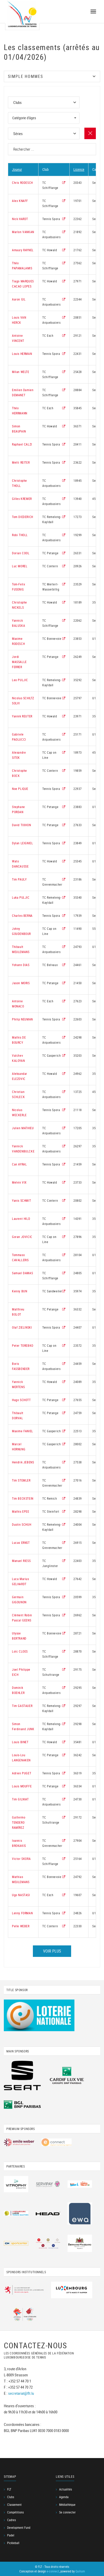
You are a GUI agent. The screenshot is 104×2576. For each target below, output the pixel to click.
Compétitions (15, 2512)
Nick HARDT (20, 219)
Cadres (11, 2520)
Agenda (64, 2497)
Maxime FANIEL (22, 1431)
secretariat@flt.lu (21, 2393)
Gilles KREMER (22, 499)
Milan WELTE (20, 372)
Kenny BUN (19, 1291)
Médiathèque (67, 2504)
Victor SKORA (21, 1859)
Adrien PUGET (21, 1773)
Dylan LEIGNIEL (22, 843)
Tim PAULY (19, 879)
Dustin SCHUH (21, 1524)
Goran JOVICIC (22, 1237)
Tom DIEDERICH (22, 517)
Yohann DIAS (21, 965)
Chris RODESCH (22, 182)
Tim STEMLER (21, 1480)
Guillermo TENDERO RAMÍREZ (18, 1822)
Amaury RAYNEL (23, 250)
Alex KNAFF (20, 201)
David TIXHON (21, 825)
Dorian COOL (21, 553)
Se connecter (67, 2512)
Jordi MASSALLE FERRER (19, 662)
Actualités (65, 2489)
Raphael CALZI (22, 444)
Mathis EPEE (20, 1511)
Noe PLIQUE (20, 789)
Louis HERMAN (22, 354)
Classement (14, 2504)
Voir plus (52, 1951)
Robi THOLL (20, 535)
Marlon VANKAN (23, 232)
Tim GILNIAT (20, 1799)
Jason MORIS (21, 983)
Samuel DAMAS (22, 1273)
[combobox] (44, 118)
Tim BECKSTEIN (22, 1498)
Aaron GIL (18, 299)
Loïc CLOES (20, 1651)
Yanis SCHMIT (21, 1200)
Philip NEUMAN (22, 1019)
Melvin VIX (19, 1182)
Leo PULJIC (20, 680)
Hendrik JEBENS (23, 1462)
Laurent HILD (21, 1219)
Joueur (17, 169)
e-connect (53, 2571)
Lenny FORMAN (22, 1913)
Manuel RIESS (21, 1561)
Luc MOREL (19, 566)
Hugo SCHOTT (21, 1400)
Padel (10, 2535)
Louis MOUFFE (22, 1786)
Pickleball (13, 2543)
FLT (9, 2489)
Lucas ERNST (21, 1542)
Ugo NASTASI (21, 1895)
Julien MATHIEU (23, 1128)
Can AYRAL (19, 1164)
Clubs (10, 2497)
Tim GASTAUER (22, 1706)
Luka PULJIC (21, 897)
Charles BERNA (22, 915)
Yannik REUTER (22, 716)
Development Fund (18, 2527)
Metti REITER (21, 462)
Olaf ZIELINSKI (22, 1327)
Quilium (80, 2571)
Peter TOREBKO (22, 1345)
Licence (78, 169)
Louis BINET (20, 1742)
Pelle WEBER (21, 1926)
